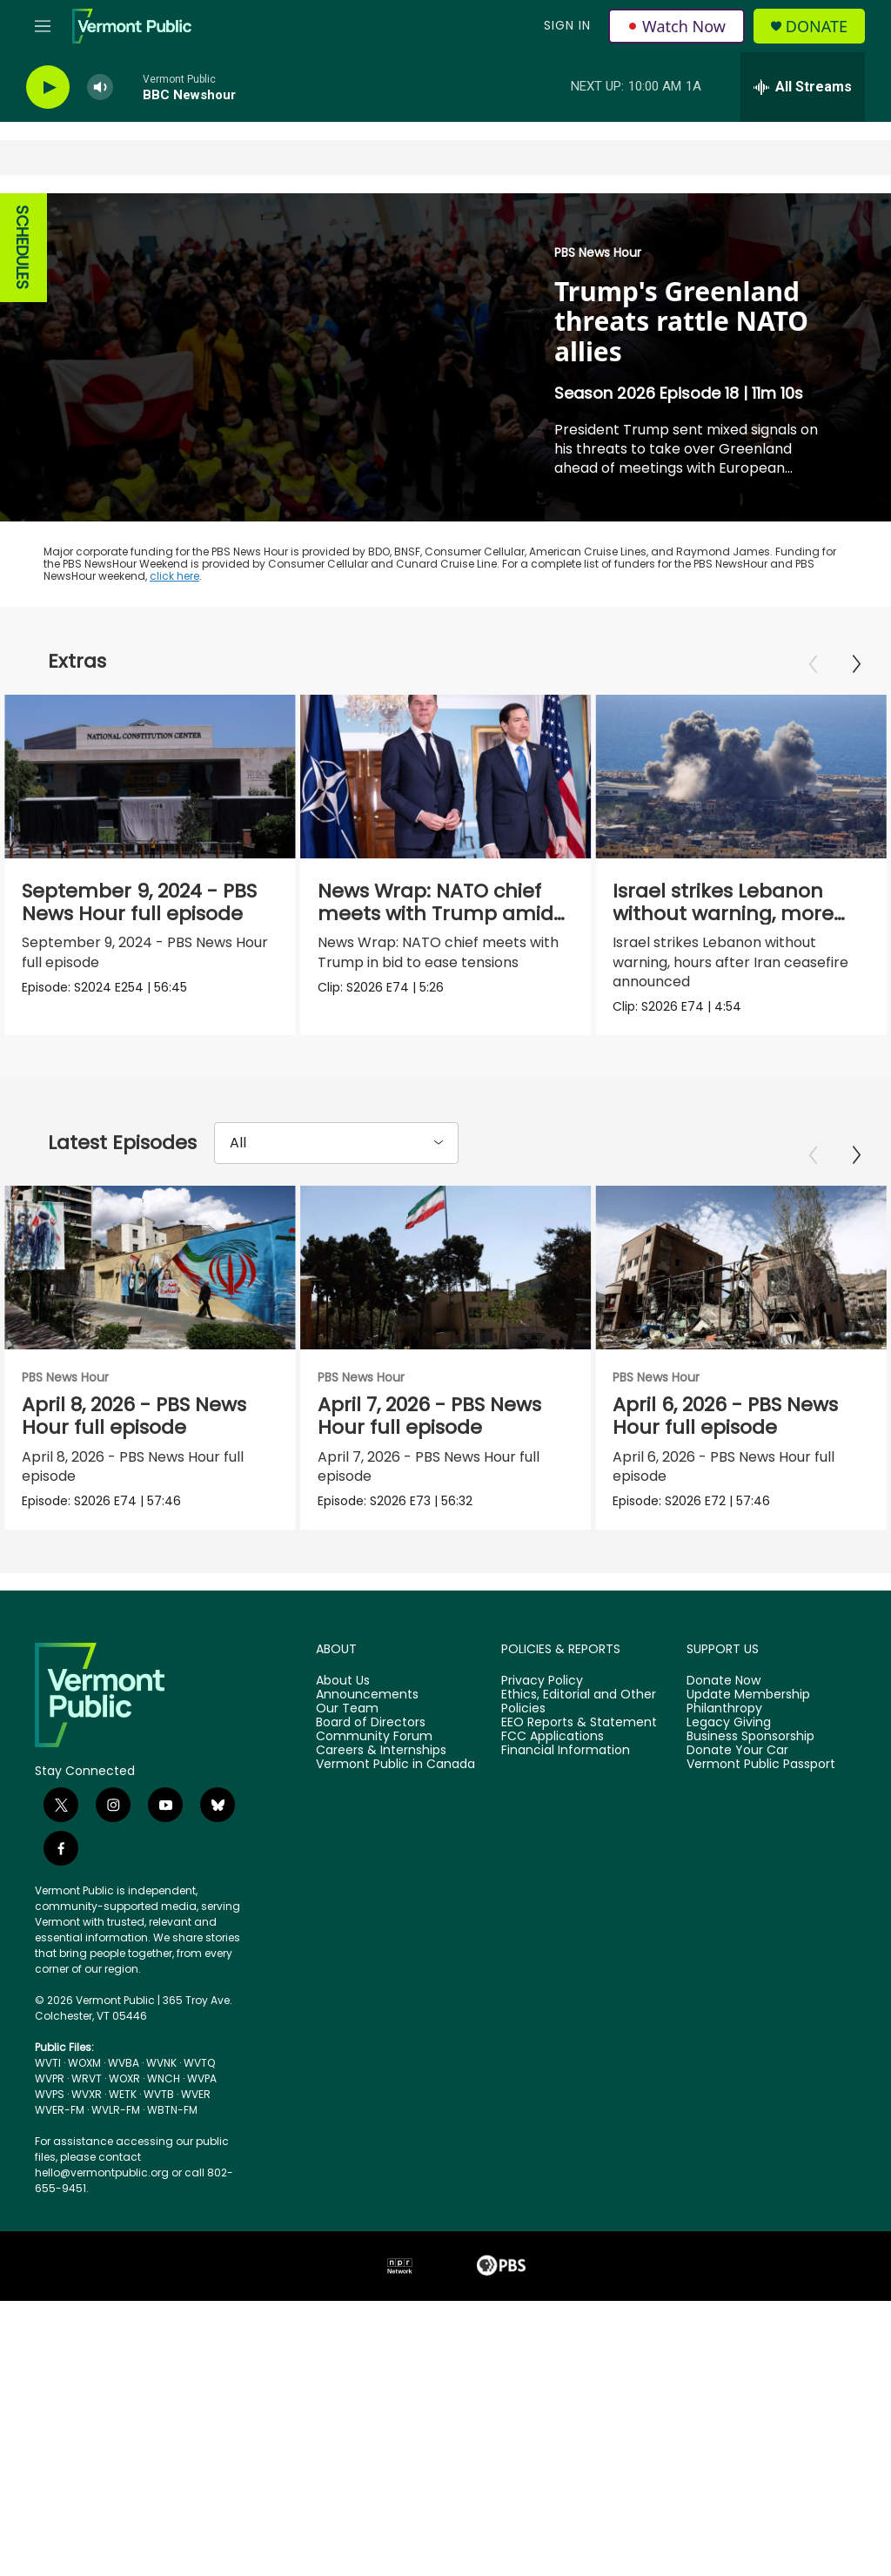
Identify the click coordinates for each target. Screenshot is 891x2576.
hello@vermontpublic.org (102, 2173)
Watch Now (676, 26)
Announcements (367, 1696)
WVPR (49, 2079)
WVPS (49, 2095)
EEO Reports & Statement (579, 1724)
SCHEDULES (22, 247)
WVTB (159, 2095)
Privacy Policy (542, 1682)
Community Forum (374, 1738)
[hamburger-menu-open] (42, 26)
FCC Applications (552, 1738)
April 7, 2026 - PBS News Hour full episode (452, 1416)
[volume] (100, 87)
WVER (196, 2095)
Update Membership (748, 1696)
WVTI (48, 2063)
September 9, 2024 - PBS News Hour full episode (139, 902)
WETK (123, 2095)
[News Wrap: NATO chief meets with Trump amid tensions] (447, 776)
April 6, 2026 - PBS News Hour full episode (748, 1416)
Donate (816, 26)
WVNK (161, 2063)
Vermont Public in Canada (395, 1765)
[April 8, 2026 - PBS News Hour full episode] (150, 1267)
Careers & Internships (381, 1752)
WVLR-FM (115, 2110)
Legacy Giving (729, 1724)
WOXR (124, 2079)
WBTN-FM (172, 2110)
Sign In (567, 25)
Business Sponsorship (750, 1738)
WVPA (202, 2079)
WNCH (163, 2079)
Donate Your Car (737, 1752)
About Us (343, 1682)
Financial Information (565, 1752)
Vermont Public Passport (761, 1765)
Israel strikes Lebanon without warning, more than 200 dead (721, 914)
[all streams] (802, 87)
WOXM (84, 2063)
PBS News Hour (597, 252)
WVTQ (199, 2063)
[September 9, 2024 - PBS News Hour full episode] (150, 776)
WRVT (86, 2079)
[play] (48, 87)
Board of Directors (370, 1724)
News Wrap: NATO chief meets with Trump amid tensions (436, 914)
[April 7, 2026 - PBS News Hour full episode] (468, 1267)
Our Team (347, 1710)
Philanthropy (724, 1710)
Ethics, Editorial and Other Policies (578, 1703)
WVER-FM (59, 2110)
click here (174, 575)
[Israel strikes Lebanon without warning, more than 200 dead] (739, 776)
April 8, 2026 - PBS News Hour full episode (134, 1416)
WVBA (123, 2063)
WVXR (86, 2095)
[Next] (856, 664)
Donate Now (723, 1682)
